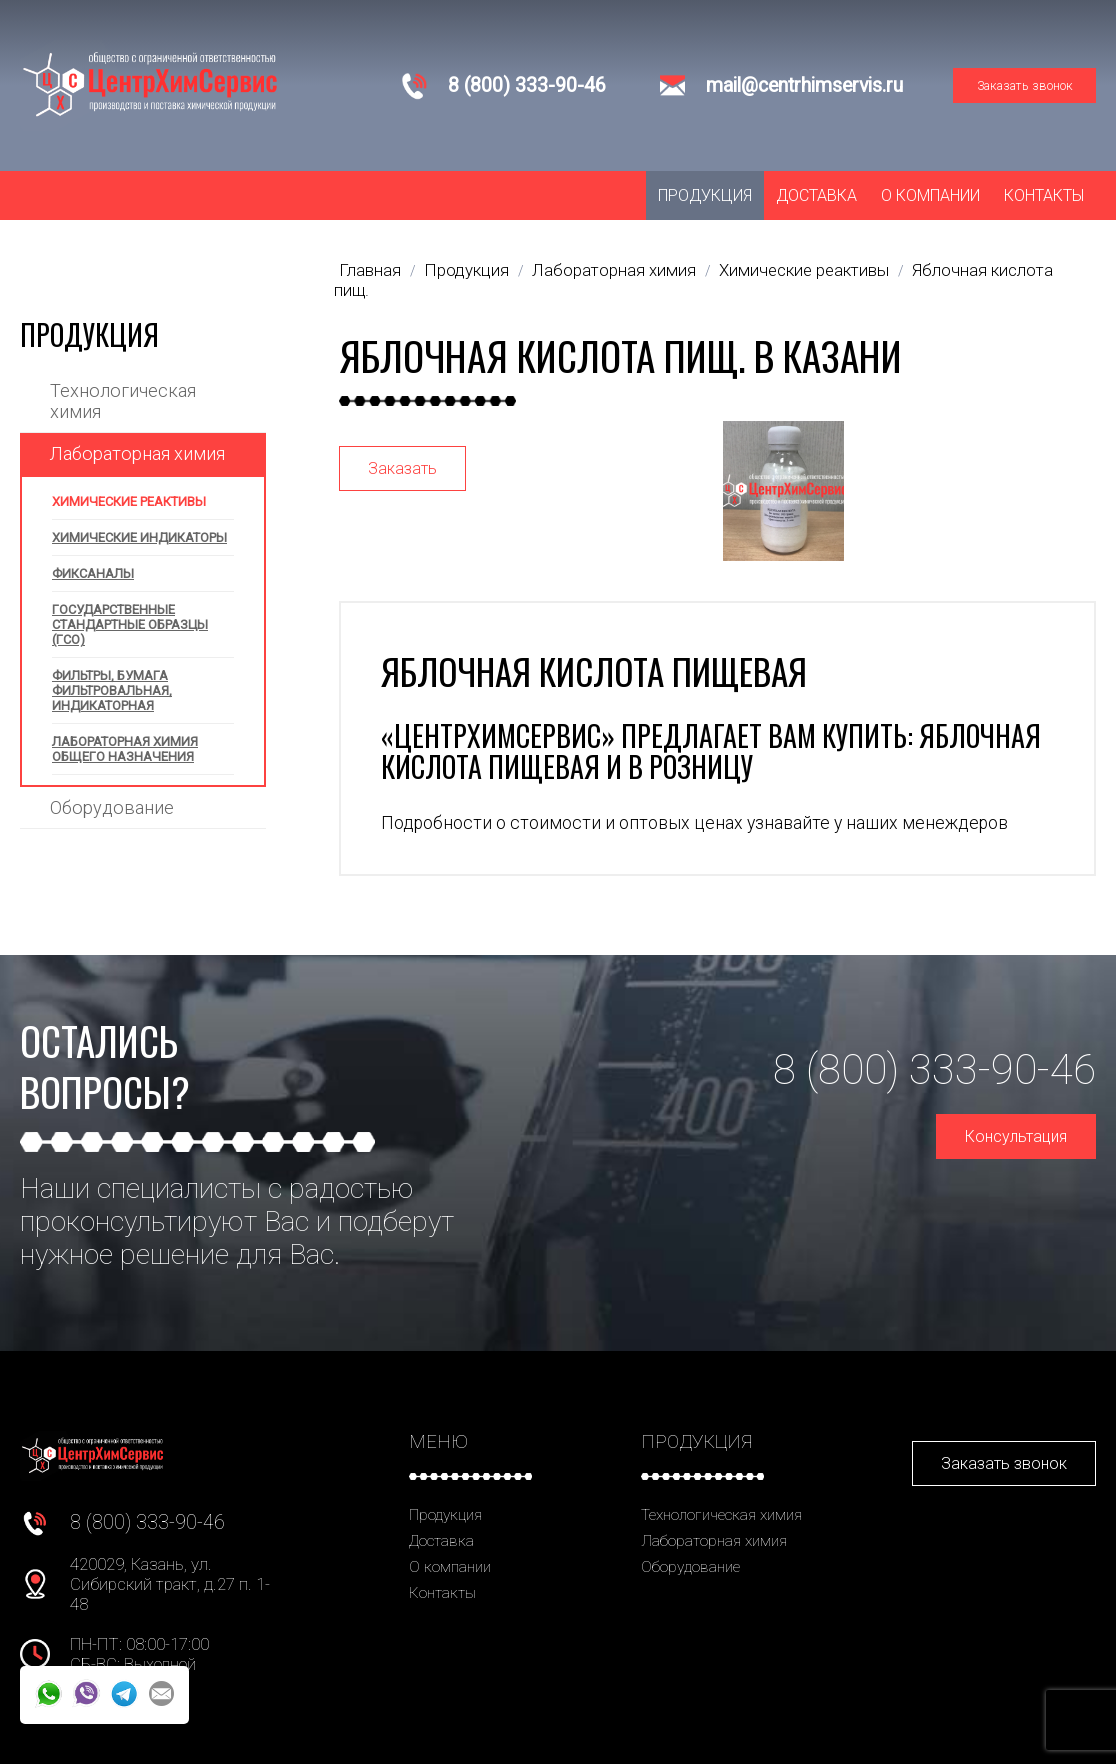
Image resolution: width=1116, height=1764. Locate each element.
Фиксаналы (93, 573)
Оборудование (112, 807)
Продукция (705, 195)
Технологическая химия (123, 401)
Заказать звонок (1025, 85)
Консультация (1016, 1136)
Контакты (1044, 195)
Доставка (816, 195)
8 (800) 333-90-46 (527, 85)
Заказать (402, 468)
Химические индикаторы (139, 537)
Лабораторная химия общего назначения (125, 749)
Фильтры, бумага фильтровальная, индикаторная (112, 690)
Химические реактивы (129, 501)
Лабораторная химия (137, 453)
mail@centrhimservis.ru (804, 85)
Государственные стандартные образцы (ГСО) (130, 624)
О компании (930, 195)
